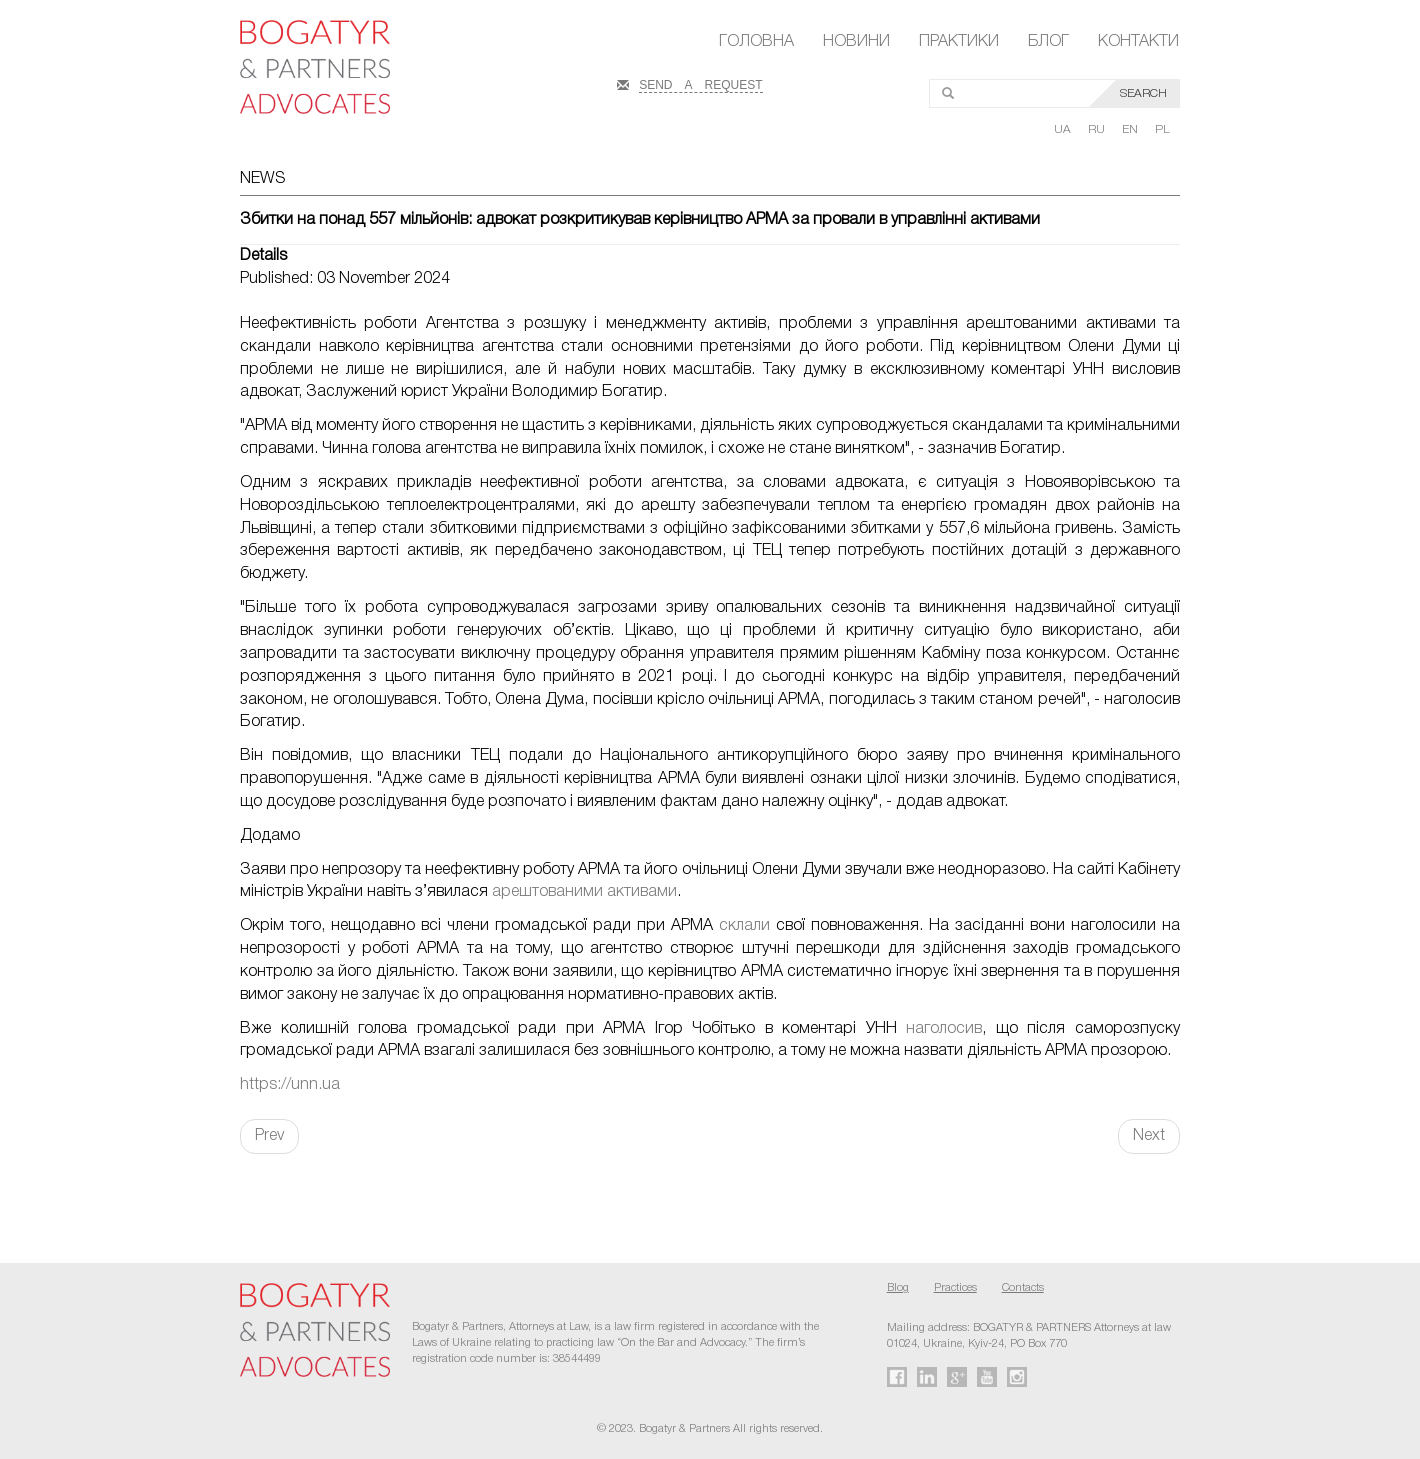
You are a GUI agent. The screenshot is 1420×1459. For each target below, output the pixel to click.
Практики (959, 42)
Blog (898, 1288)
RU (1098, 129)
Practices (955, 1288)
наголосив (944, 1029)
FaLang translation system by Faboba (63, 1189)
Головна (756, 42)
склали (744, 926)
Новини (856, 42)
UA (1064, 129)
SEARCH (1143, 93)
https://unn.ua (290, 1085)
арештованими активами (584, 892)
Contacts (1023, 1288)
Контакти (1138, 42)
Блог (1048, 42)
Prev (269, 1136)
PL (1162, 129)
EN (1131, 129)
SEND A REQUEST (700, 83)
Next (1149, 1136)
